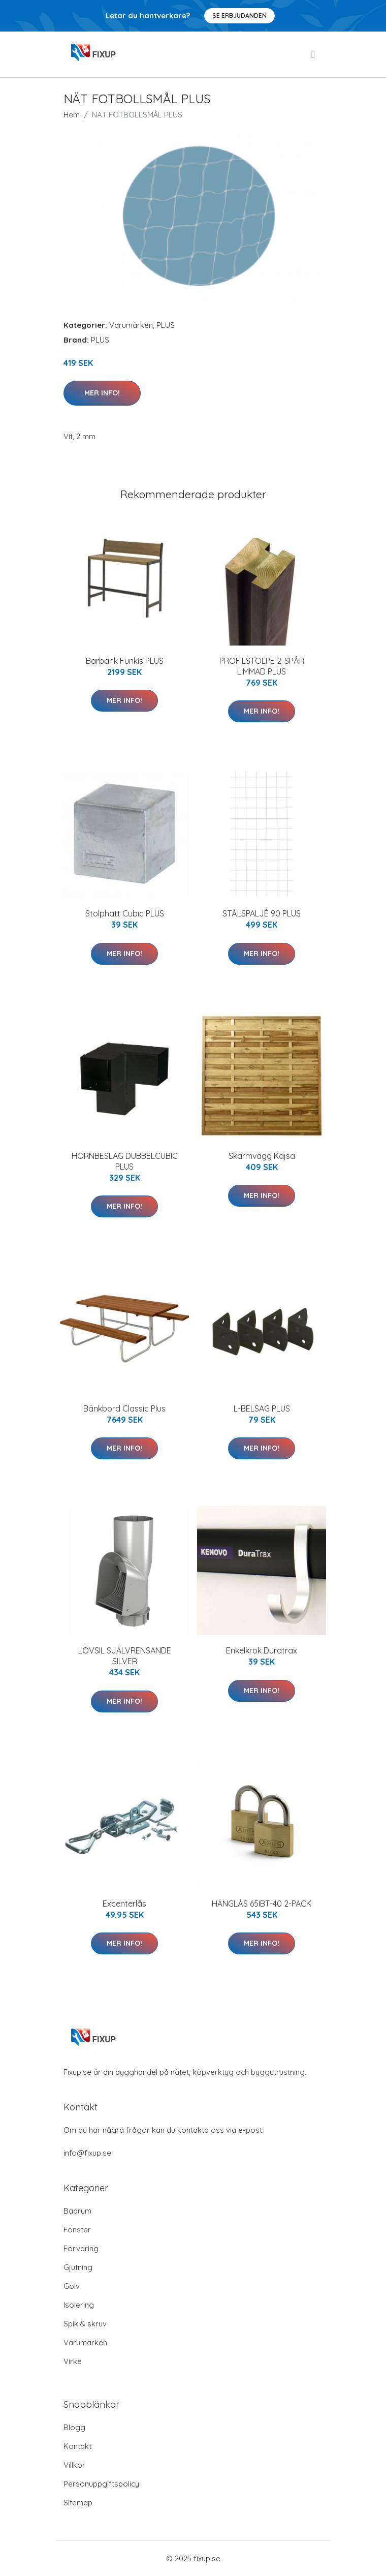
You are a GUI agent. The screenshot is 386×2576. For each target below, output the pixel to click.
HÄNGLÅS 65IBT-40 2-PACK (261, 1903)
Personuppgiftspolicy (101, 2484)
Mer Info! (102, 392)
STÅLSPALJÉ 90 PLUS (261, 913)
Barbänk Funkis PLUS (125, 661)
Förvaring (81, 2248)
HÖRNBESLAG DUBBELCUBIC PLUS (125, 1161)
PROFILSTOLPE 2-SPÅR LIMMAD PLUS (261, 666)
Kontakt (77, 2446)
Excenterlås (124, 1903)
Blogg (74, 2427)
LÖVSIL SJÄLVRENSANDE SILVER (124, 1655)
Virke (72, 2361)
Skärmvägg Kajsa (262, 1156)
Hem (71, 114)
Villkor (74, 2465)
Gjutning (77, 2267)
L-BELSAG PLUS (262, 1408)
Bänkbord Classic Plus (124, 1408)
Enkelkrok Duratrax (261, 1650)
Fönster (77, 2229)
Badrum (77, 2211)
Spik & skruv (85, 2323)
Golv (71, 2286)
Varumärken (131, 325)
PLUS (165, 325)
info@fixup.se (87, 2153)
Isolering (78, 2305)
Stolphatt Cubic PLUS (124, 913)
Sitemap (77, 2502)
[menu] (314, 54)
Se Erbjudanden (239, 15)
